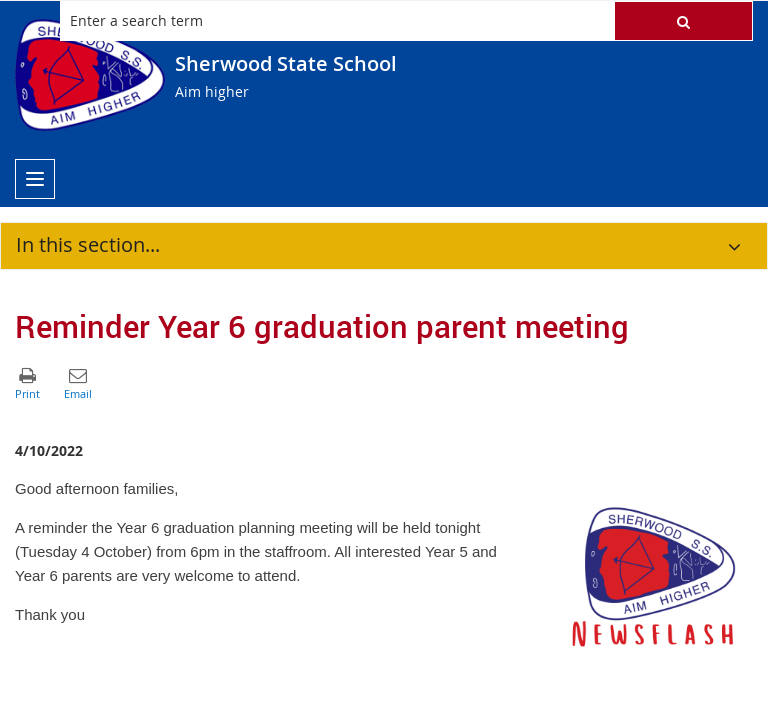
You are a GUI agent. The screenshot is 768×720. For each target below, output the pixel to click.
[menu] (35, 179)
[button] (683, 21)
